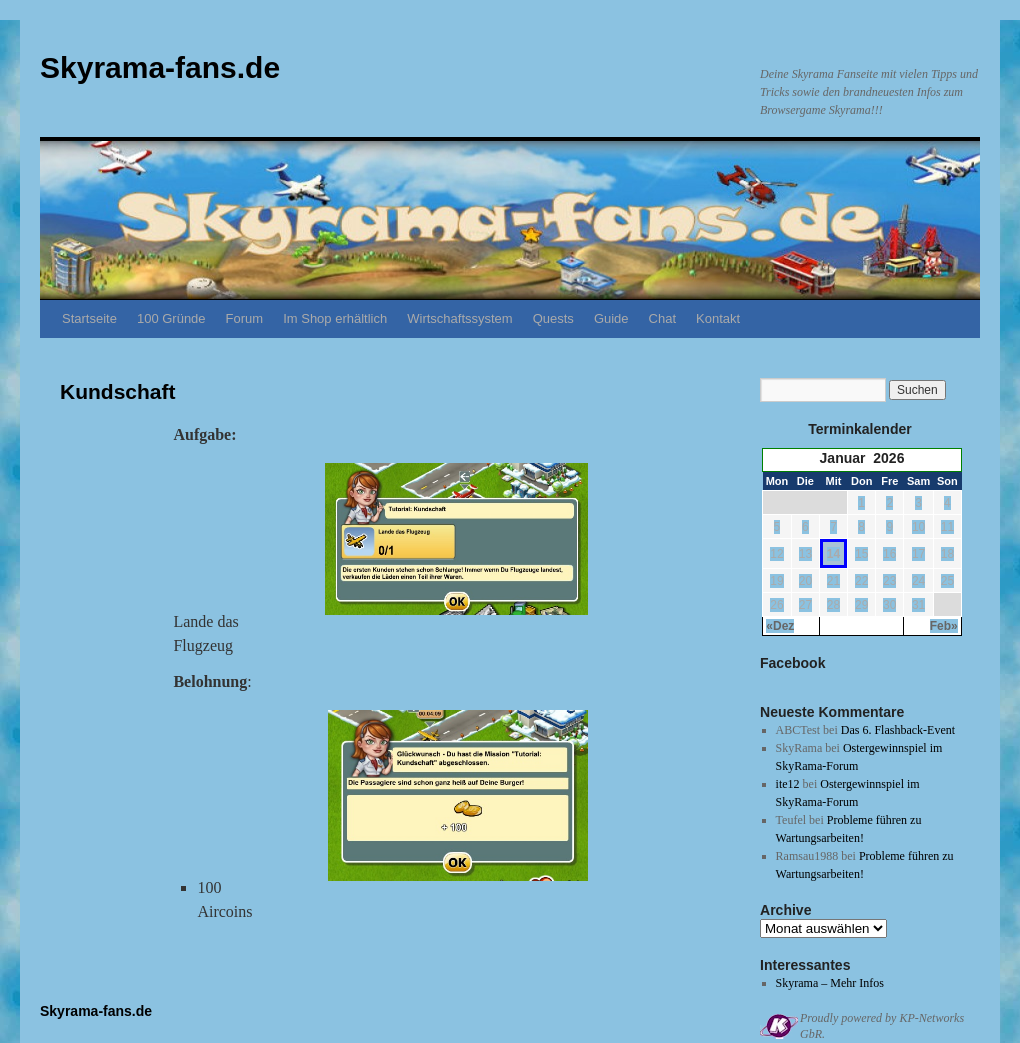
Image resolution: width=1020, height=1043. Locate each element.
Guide (611, 318)
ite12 (788, 784)
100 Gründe (171, 318)
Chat (662, 318)
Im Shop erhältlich (335, 318)
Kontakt (718, 318)
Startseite (89, 318)
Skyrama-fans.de (160, 67)
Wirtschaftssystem (459, 318)
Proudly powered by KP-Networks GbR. (882, 1026)
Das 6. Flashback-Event (898, 730)
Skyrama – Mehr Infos (830, 983)
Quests (553, 318)
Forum (245, 318)
